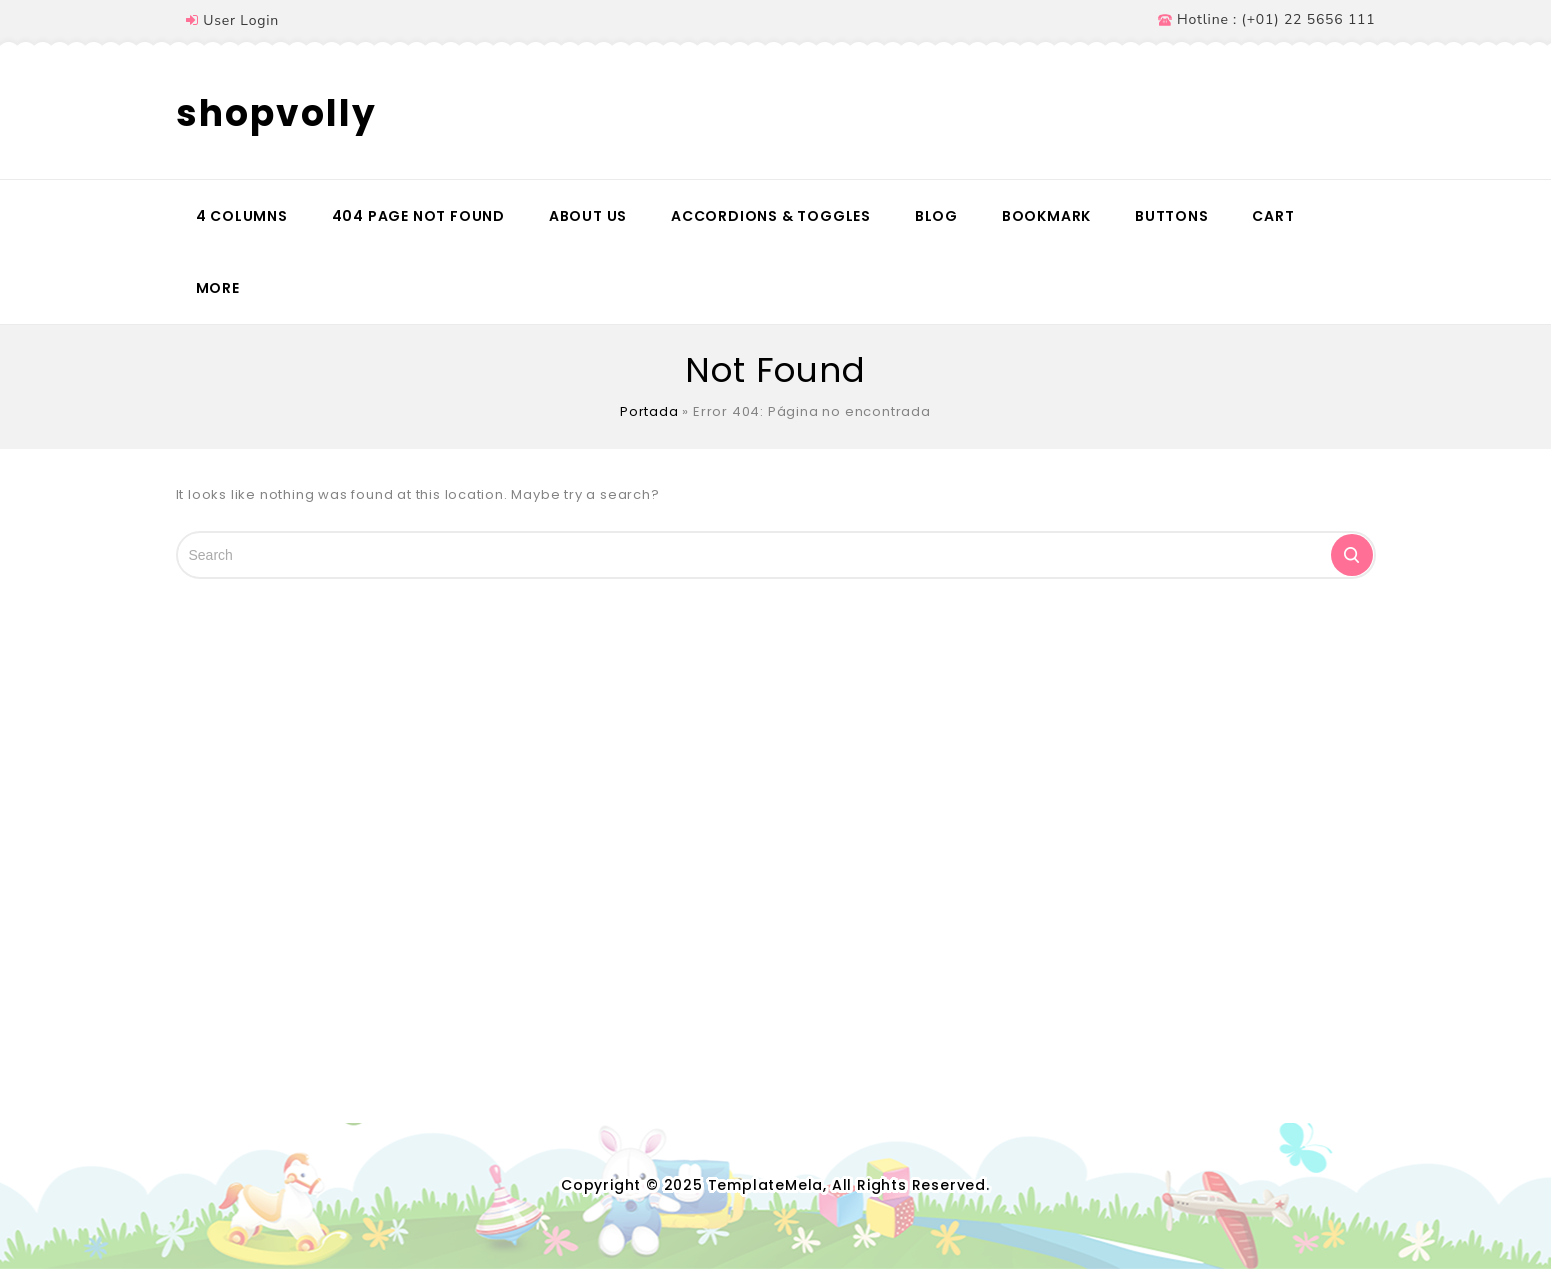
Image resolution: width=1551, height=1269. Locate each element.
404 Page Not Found (418, 216)
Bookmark (1046, 216)
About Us (588, 216)
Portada (649, 411)
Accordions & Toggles (771, 216)
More (218, 288)
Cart (1273, 216)
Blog (936, 216)
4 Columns (242, 216)
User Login (241, 20)
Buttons (1172, 216)
